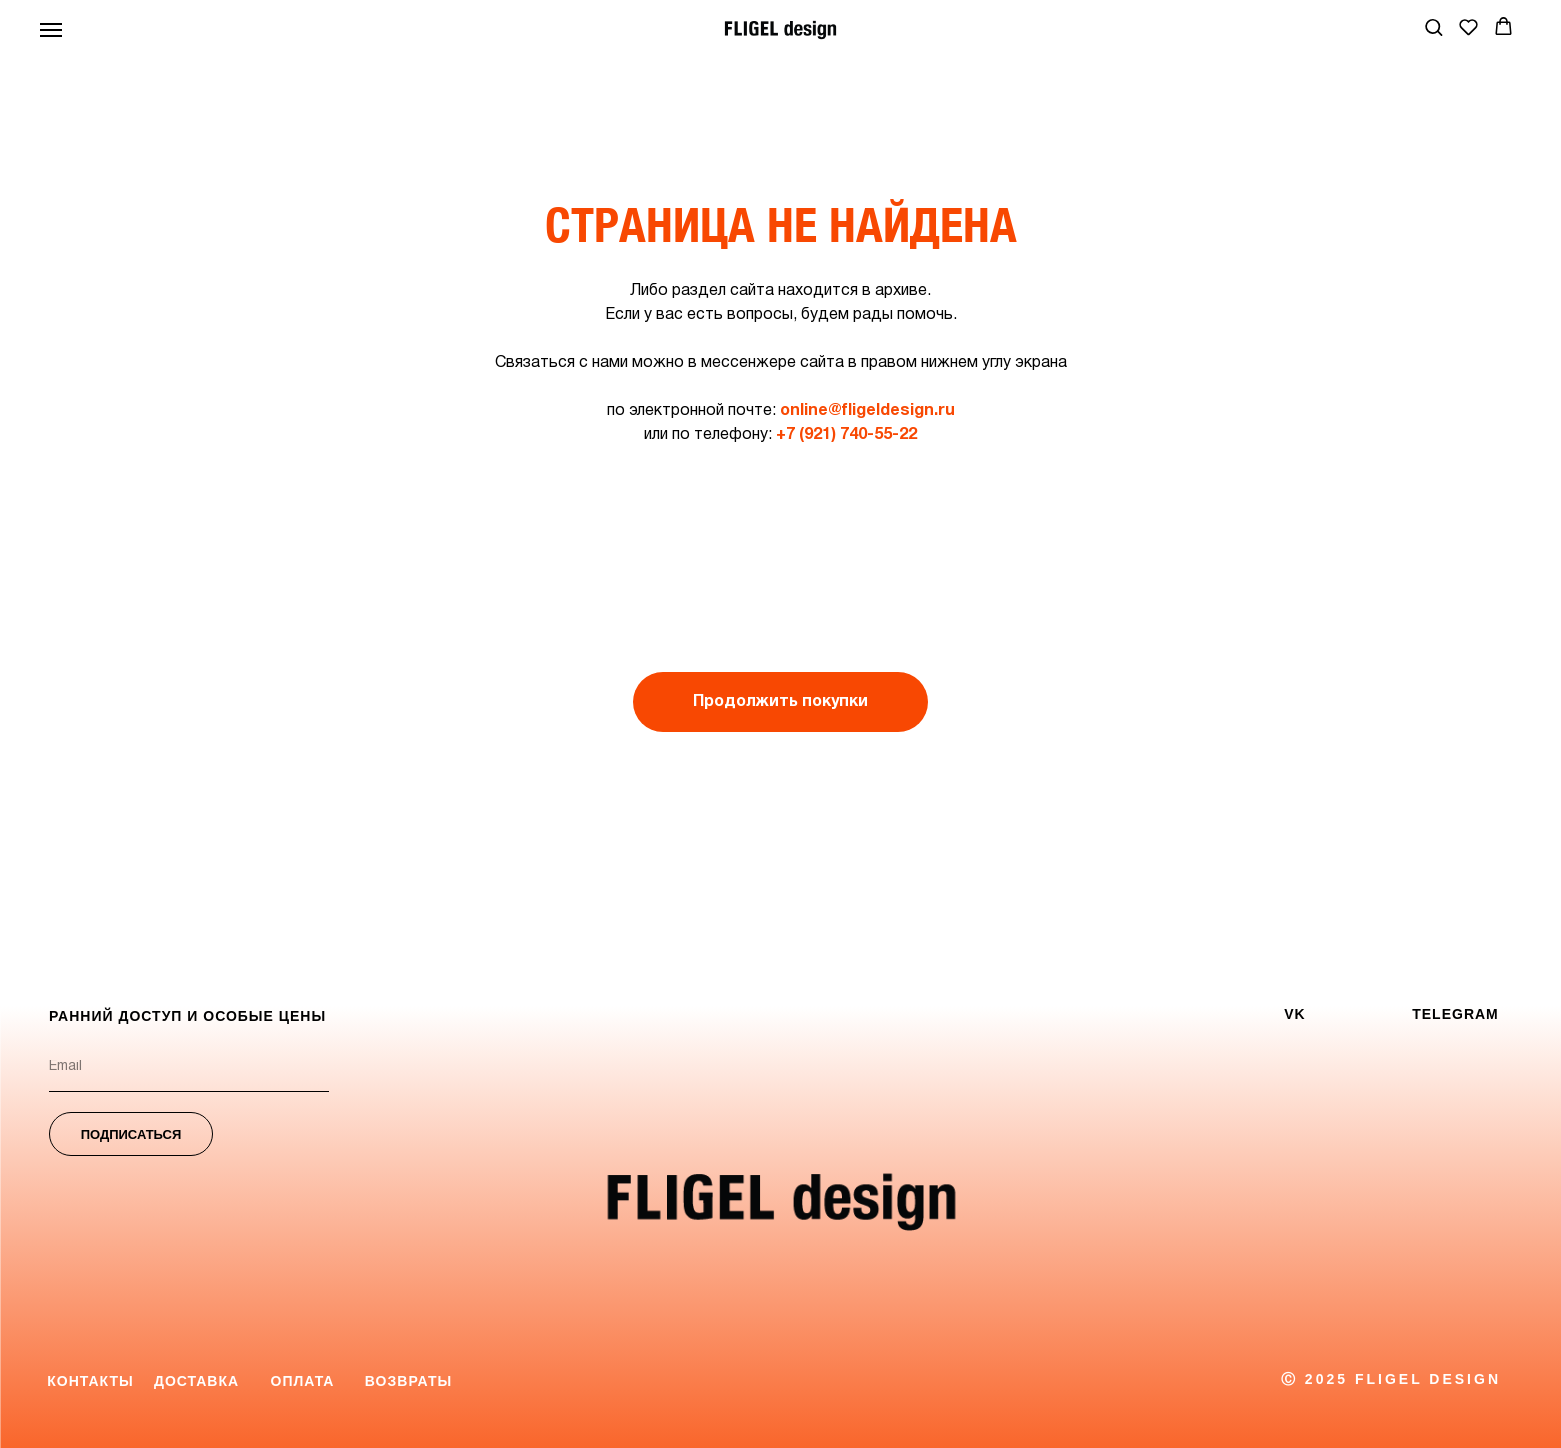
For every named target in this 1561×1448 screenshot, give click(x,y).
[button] (1433, 26)
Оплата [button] (303, 1381)
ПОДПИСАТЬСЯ (131, 1134)
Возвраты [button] (408, 1381)
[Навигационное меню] (51, 30)
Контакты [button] (90, 1381)
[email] (189, 1067)
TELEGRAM (1455, 1014)
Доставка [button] (196, 1381)
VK (1294, 1014)
